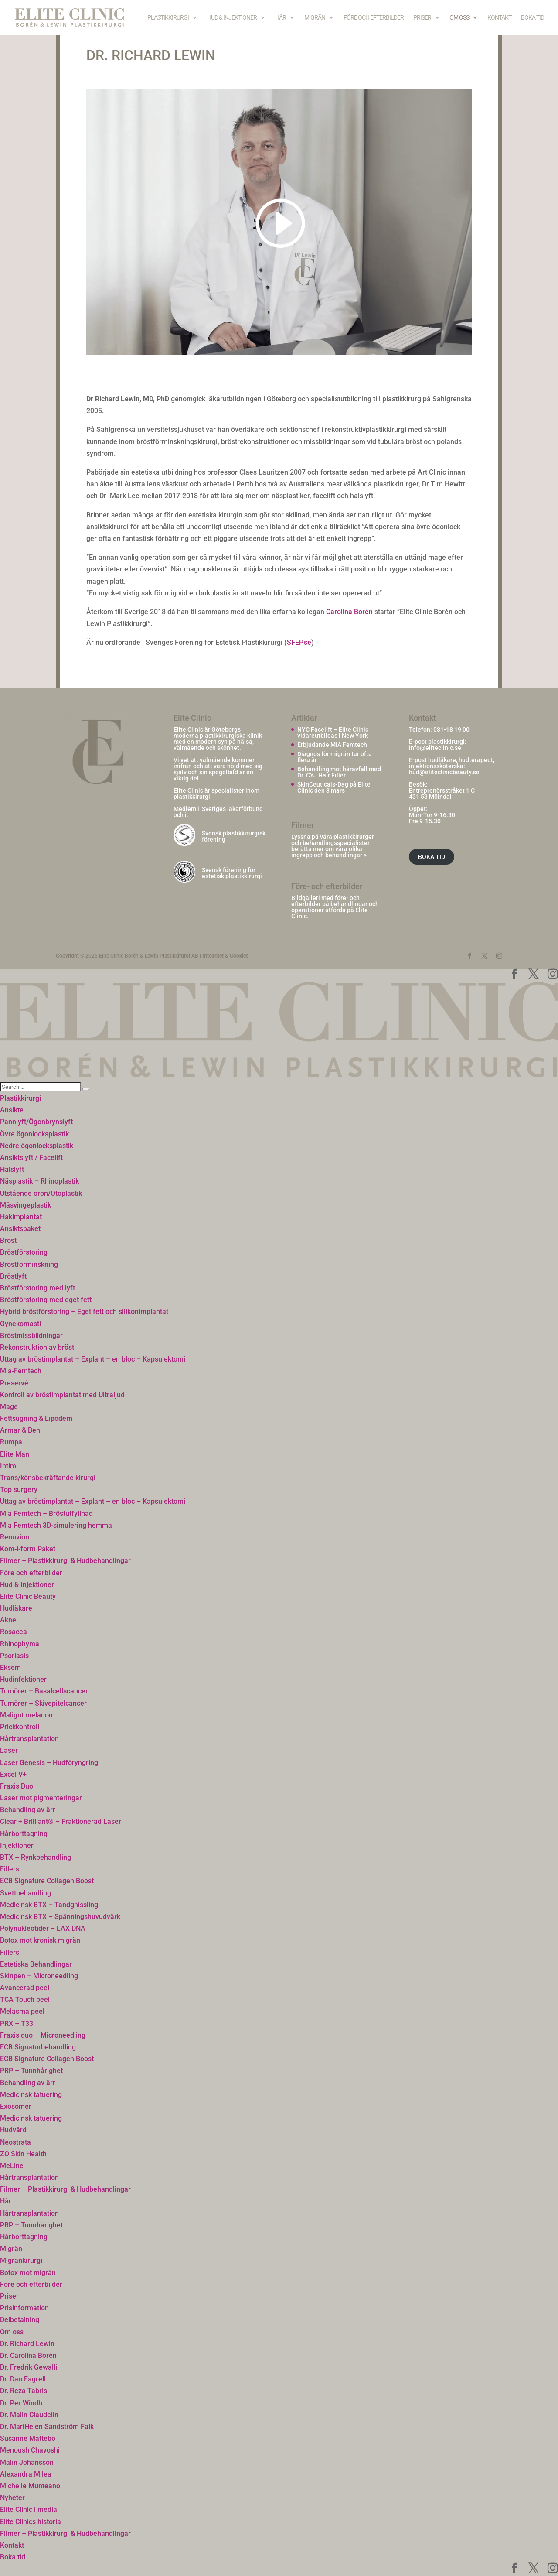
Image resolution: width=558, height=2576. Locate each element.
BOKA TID (431, 856)
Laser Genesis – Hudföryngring (49, 1762)
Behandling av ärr (27, 1810)
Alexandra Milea (25, 2474)
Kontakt (499, 17)
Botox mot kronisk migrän (40, 1940)
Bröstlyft (13, 1276)
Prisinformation (24, 2308)
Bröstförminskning (29, 1264)
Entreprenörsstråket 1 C (442, 790)
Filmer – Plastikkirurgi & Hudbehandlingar (65, 1561)
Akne (8, 1620)
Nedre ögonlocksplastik (36, 1146)
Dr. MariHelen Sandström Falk (47, 2426)
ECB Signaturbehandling (38, 2047)
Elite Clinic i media (28, 2509)
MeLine (12, 2166)
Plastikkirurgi (168, 17)
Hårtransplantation (29, 1738)
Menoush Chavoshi (30, 2450)
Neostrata (15, 2142)
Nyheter (12, 2498)
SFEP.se (299, 642)
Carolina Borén (349, 612)
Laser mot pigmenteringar (41, 1798)
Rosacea (13, 1632)
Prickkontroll (19, 1727)
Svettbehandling (25, 1893)
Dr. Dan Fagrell (23, 2379)
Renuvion (14, 1537)
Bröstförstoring (24, 1252)
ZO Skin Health (23, 2154)
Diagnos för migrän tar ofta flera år (334, 756)
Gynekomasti (20, 1324)
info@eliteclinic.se (435, 747)
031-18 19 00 (451, 729)
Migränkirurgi (21, 2260)
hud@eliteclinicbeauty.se (444, 772)
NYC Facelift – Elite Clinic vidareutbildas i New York (332, 732)
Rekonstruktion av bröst (37, 1347)
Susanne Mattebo (27, 2438)
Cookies (239, 956)
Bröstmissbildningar (31, 1335)
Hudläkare (16, 1608)
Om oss (459, 17)
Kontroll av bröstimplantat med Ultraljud (62, 1395)
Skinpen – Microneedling (39, 1976)
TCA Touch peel (25, 1999)
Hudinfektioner (23, 1679)
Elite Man (14, 1454)
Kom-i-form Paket (27, 1549)
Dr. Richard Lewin (27, 2344)
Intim (8, 1466)
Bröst (8, 1240)
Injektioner (17, 1845)
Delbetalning (19, 2320)
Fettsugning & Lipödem (36, 1418)
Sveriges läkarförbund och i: (218, 811)
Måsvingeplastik (25, 1205)
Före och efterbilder (374, 17)
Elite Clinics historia (30, 2522)
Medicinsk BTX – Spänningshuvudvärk (60, 1916)
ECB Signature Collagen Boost (47, 1881)
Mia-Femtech (20, 1371)
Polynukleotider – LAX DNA (42, 1928)
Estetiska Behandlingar (36, 1964)
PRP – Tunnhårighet (31, 2070)
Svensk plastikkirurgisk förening (233, 836)
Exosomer (15, 2106)
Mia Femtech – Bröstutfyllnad (46, 1513)
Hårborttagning (24, 1834)
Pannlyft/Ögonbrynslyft (36, 1122)
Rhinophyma (19, 1644)
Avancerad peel (24, 1988)
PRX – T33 (16, 2023)
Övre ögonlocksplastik (34, 1134)
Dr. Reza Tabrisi (24, 2391)
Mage (9, 1407)
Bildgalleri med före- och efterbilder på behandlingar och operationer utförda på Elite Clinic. (335, 907)
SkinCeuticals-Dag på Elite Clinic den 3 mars (334, 787)
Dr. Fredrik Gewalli (28, 2367)
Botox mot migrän (28, 2272)
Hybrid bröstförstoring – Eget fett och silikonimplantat (84, 1311)
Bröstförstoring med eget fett (46, 1300)
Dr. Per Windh (21, 2403)
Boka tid (532, 17)
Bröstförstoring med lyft (37, 1288)
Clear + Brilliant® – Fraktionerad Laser (60, 1821)
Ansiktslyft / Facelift (31, 1157)
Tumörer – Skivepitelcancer (43, 1703)
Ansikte (12, 1110)
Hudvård (13, 2130)
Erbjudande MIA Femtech (332, 744)
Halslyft (12, 1169)
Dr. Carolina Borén (28, 2355)
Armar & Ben (20, 1430)
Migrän (314, 17)
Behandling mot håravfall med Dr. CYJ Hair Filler (339, 772)
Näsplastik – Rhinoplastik (39, 1181)
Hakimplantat (21, 1217)
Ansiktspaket (20, 1229)
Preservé (14, 1383)
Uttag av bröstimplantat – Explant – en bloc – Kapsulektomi (92, 1359)
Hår (280, 17)
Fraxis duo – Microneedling (42, 2035)
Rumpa (11, 1442)
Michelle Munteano (30, 2486)
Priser (422, 17)
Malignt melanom (27, 1715)
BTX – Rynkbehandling (35, 1857)
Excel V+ (13, 1774)
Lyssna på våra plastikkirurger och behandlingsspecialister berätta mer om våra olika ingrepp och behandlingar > (332, 846)
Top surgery (18, 1489)
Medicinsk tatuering (31, 2094)
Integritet (213, 956)
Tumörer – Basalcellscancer (44, 1691)
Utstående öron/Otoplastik (41, 1193)
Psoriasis (14, 1656)
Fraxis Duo (16, 1786)
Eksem (10, 1667)
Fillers (9, 1869)
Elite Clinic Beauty (28, 1596)
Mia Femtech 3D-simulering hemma (56, 1525)
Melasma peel (22, 2011)
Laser (9, 1750)
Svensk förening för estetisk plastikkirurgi (232, 872)
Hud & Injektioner (232, 17)
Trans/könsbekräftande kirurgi (47, 1478)
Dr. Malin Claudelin (29, 2415)
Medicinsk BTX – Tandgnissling (49, 1905)
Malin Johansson (27, 2462)
